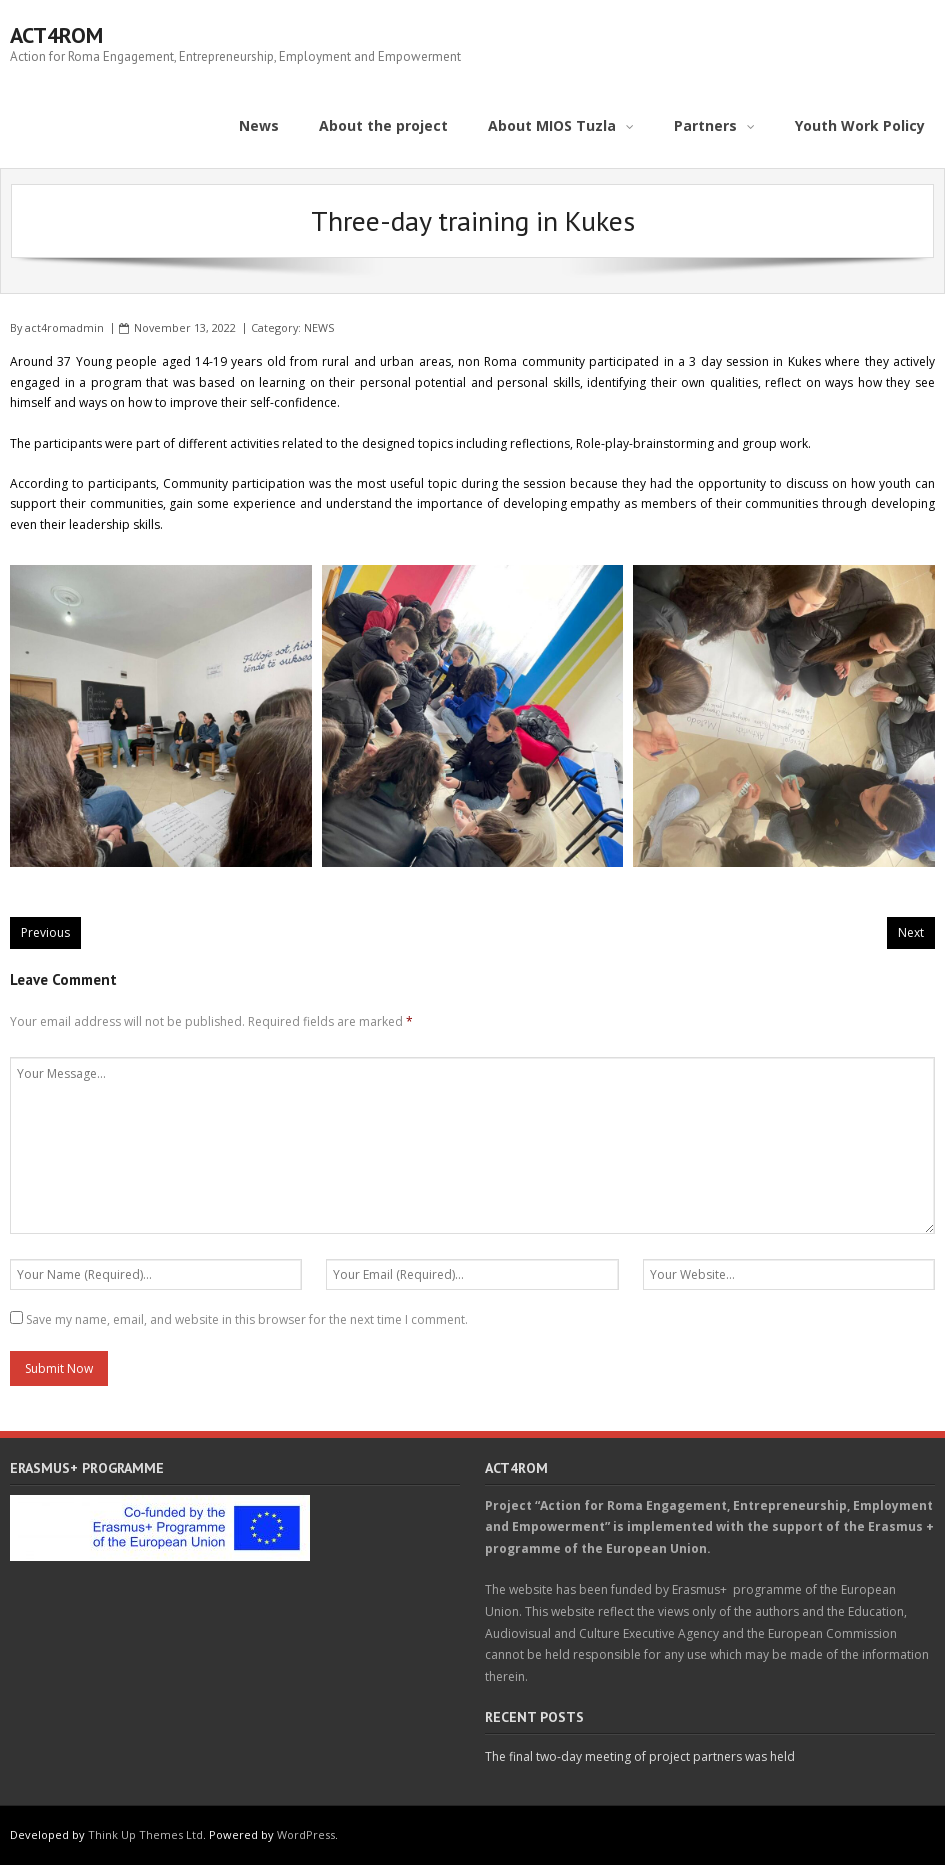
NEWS (319, 327)
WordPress (306, 1834)
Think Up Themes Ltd (145, 1834)
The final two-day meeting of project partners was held (640, 1756)
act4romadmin (64, 327)
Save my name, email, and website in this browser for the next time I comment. (247, 1319)
